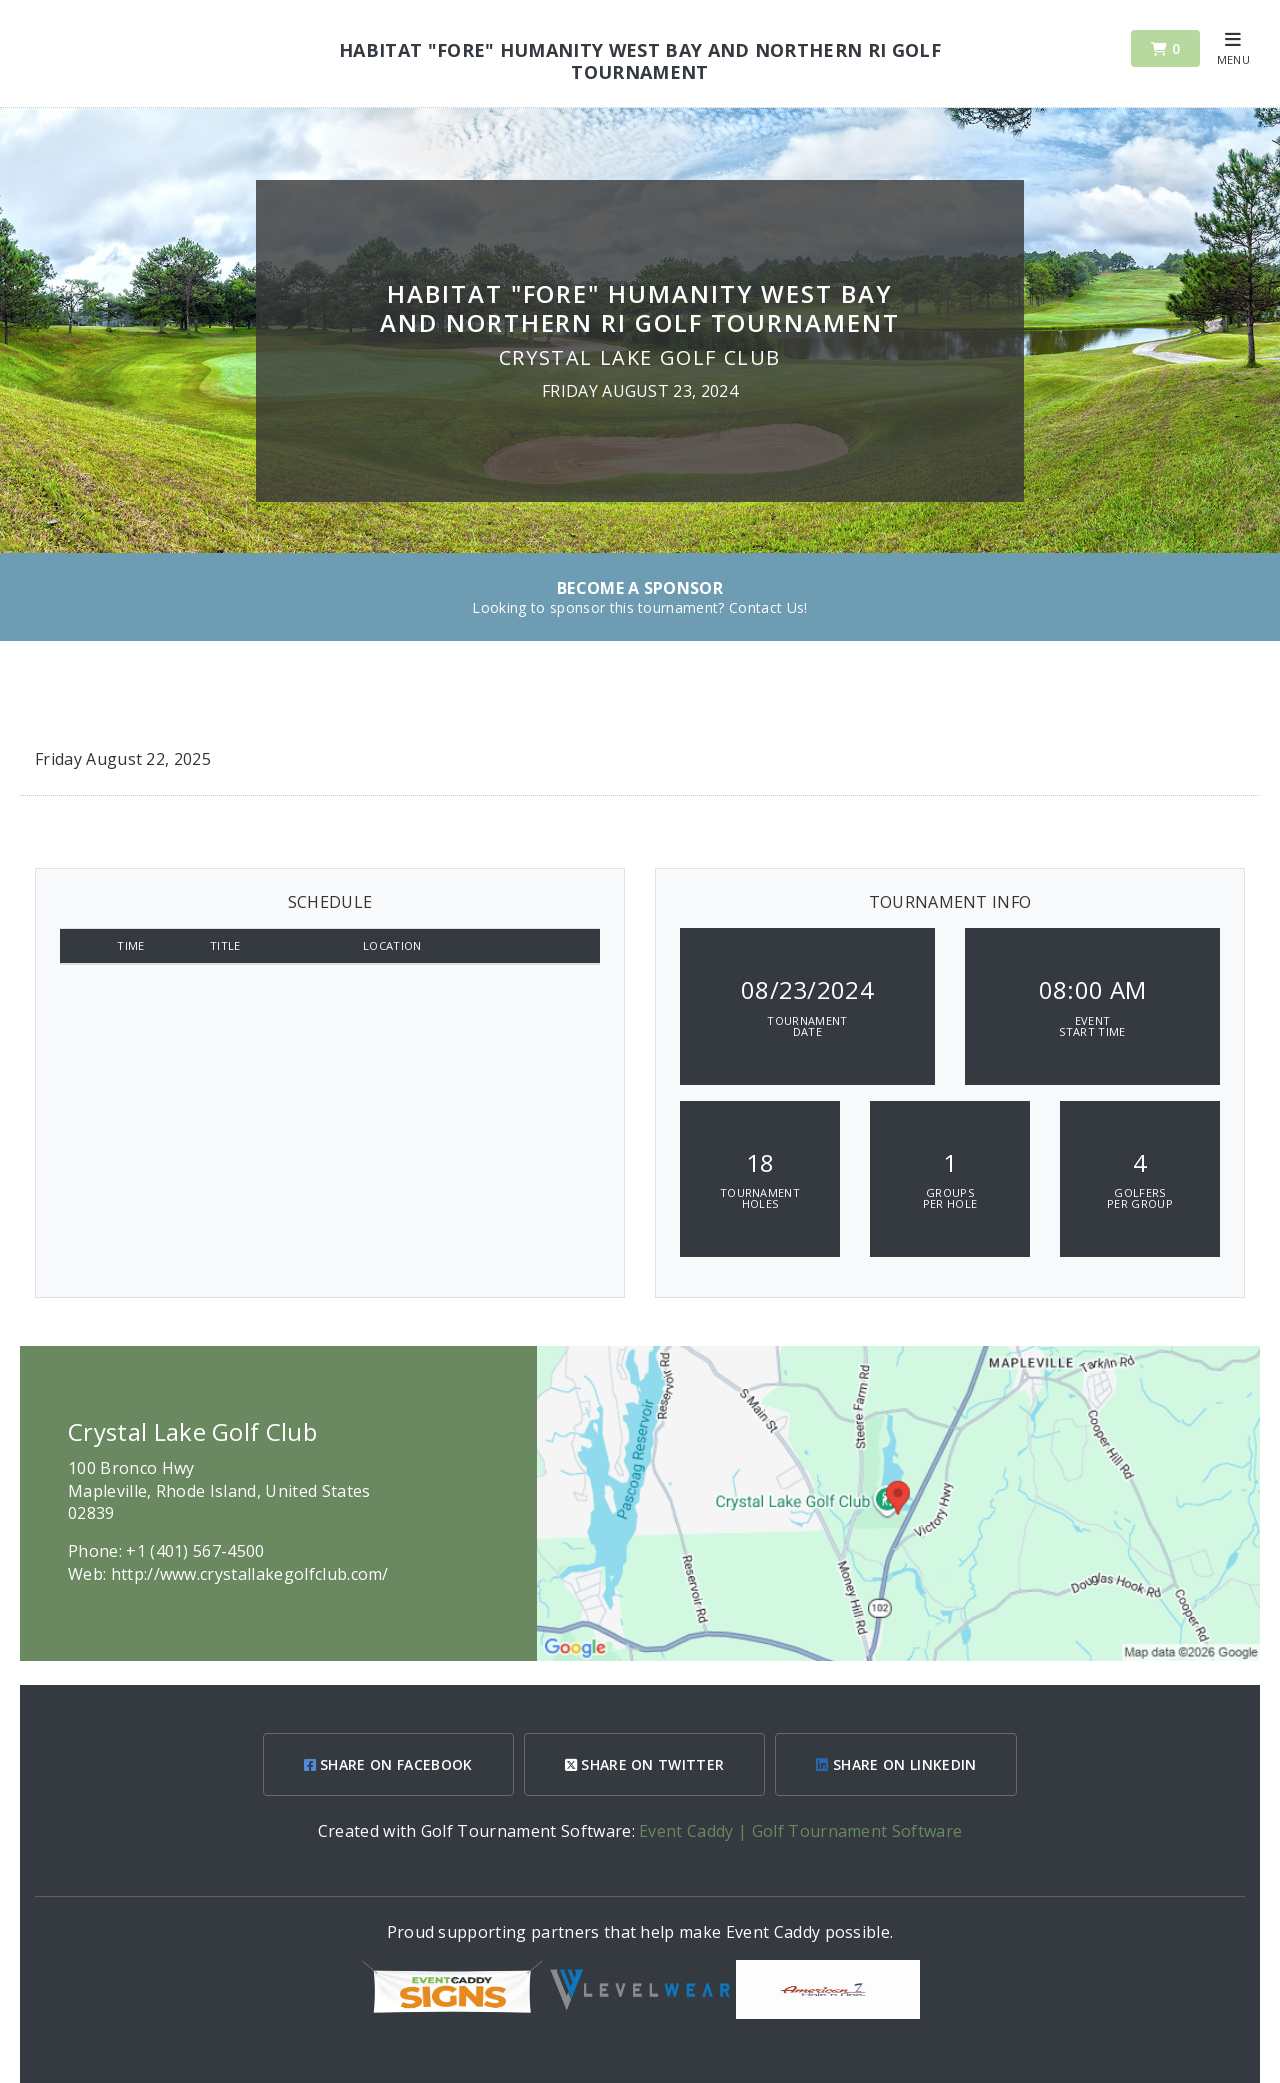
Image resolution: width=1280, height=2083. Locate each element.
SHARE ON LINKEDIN (896, 1764)
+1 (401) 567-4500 (195, 1551)
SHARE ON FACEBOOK (388, 1764)
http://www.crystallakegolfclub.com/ (250, 1574)
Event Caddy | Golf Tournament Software (800, 1831)
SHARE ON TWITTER (645, 1764)
